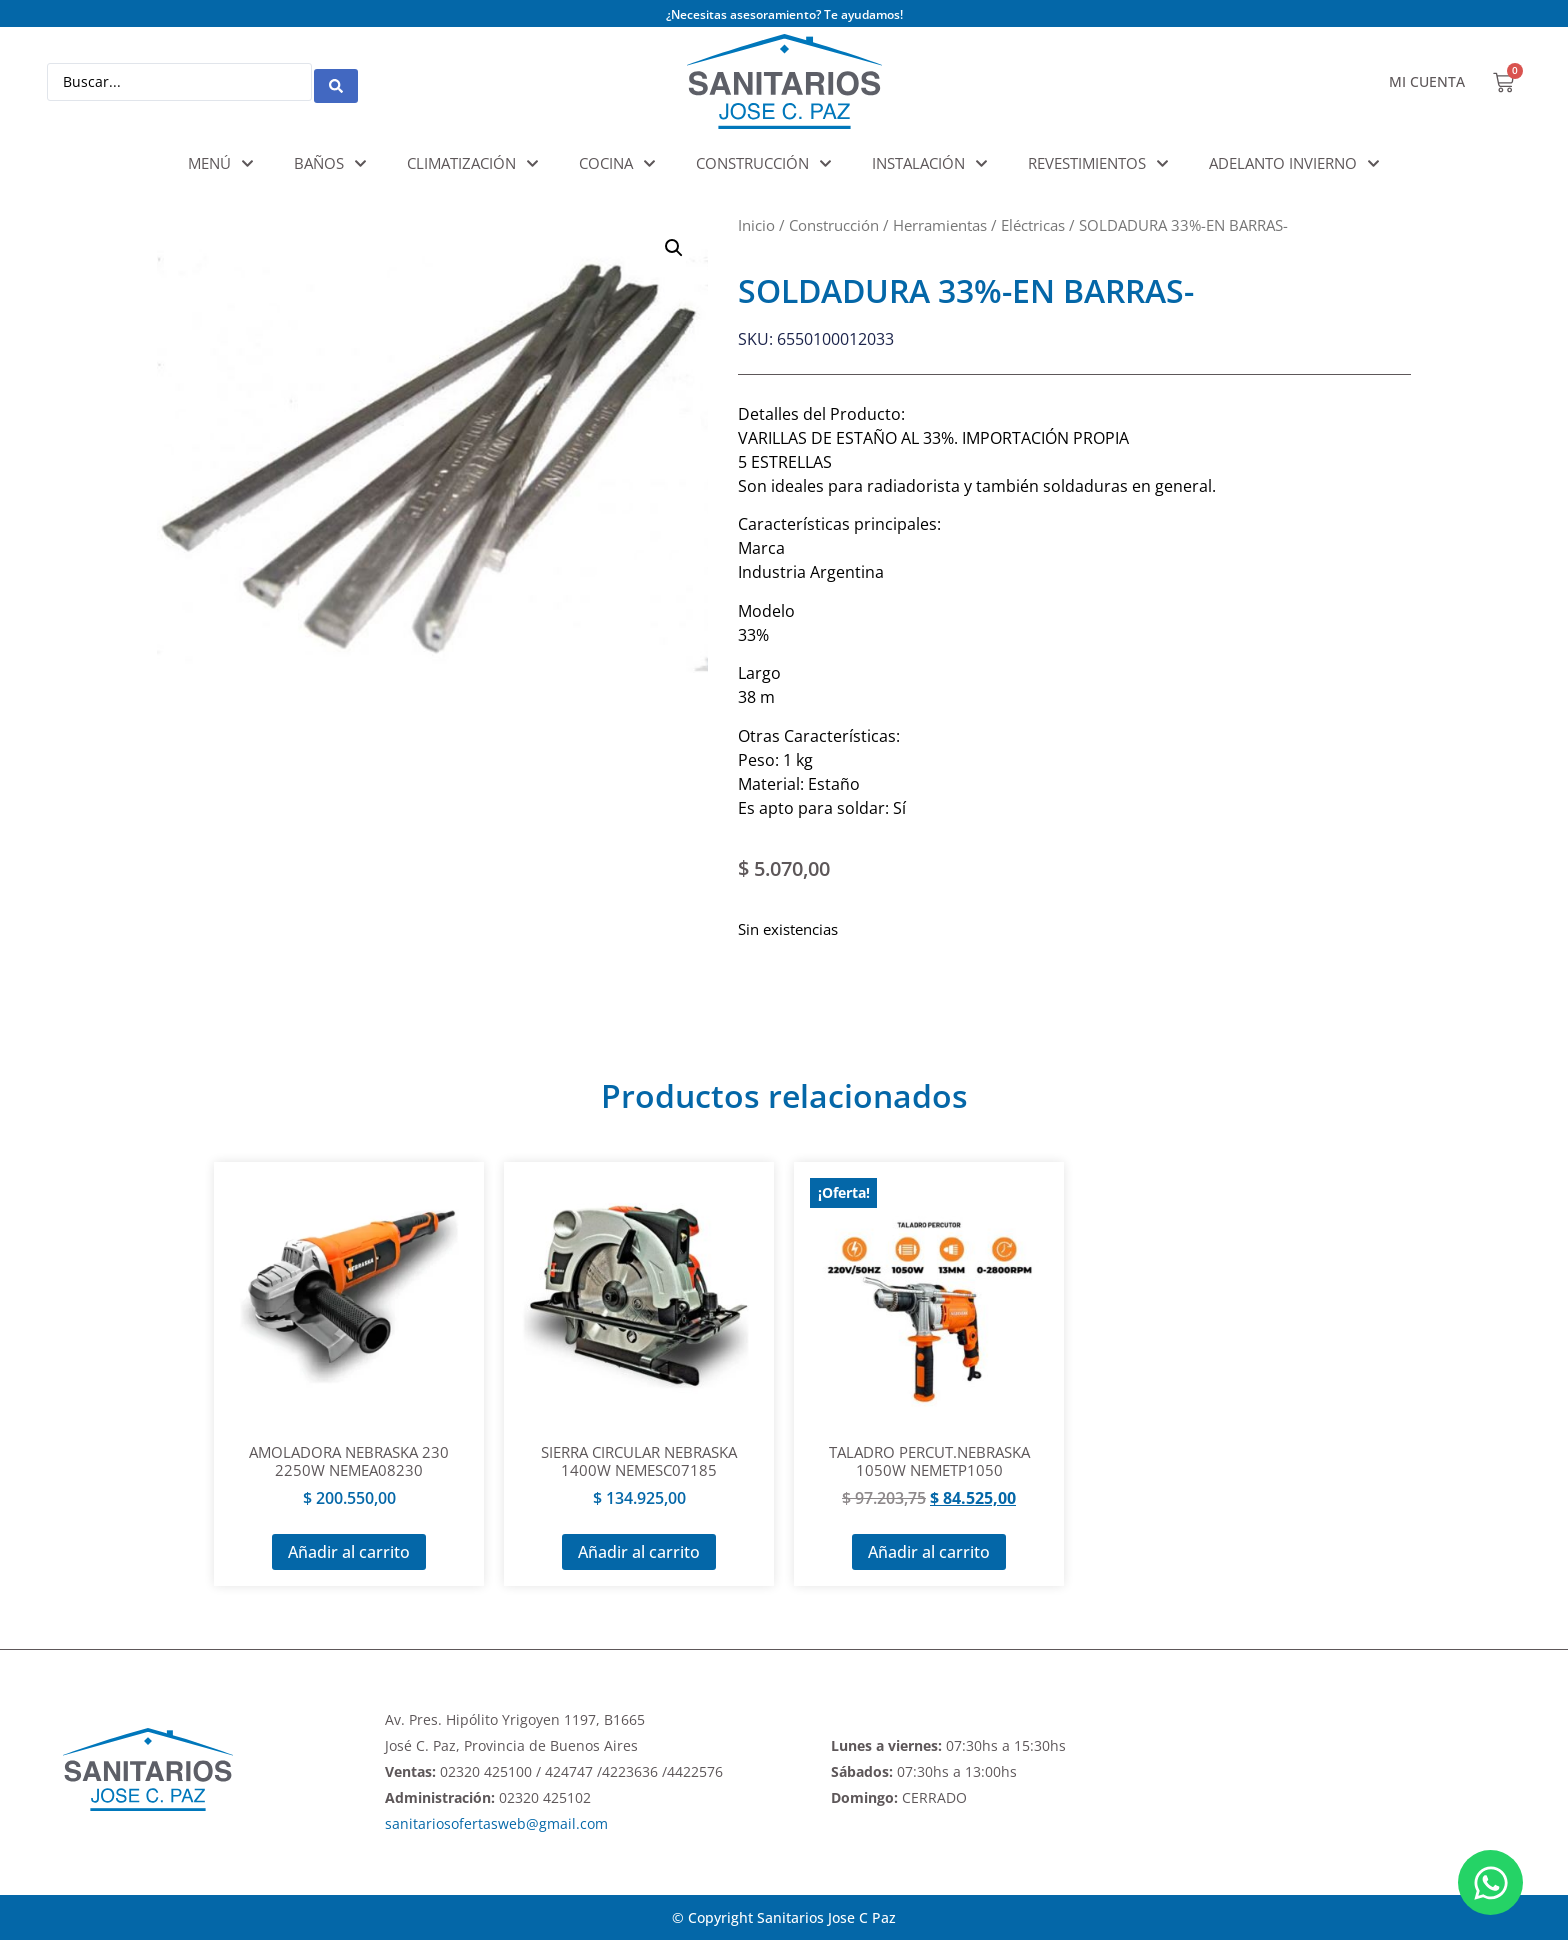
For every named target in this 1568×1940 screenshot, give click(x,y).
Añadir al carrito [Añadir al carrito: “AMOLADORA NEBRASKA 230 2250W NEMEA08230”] (349, 1552)
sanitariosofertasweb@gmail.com (496, 1823)
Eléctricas (1033, 225)
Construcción (834, 225)
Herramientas (940, 225)
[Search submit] (336, 82)
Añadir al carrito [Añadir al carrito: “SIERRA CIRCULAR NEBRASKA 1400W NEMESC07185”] (639, 1552)
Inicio (756, 225)
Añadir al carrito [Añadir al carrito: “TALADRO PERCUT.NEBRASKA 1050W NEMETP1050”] (929, 1552)
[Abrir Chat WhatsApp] (1490, 1882)
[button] (674, 248)
